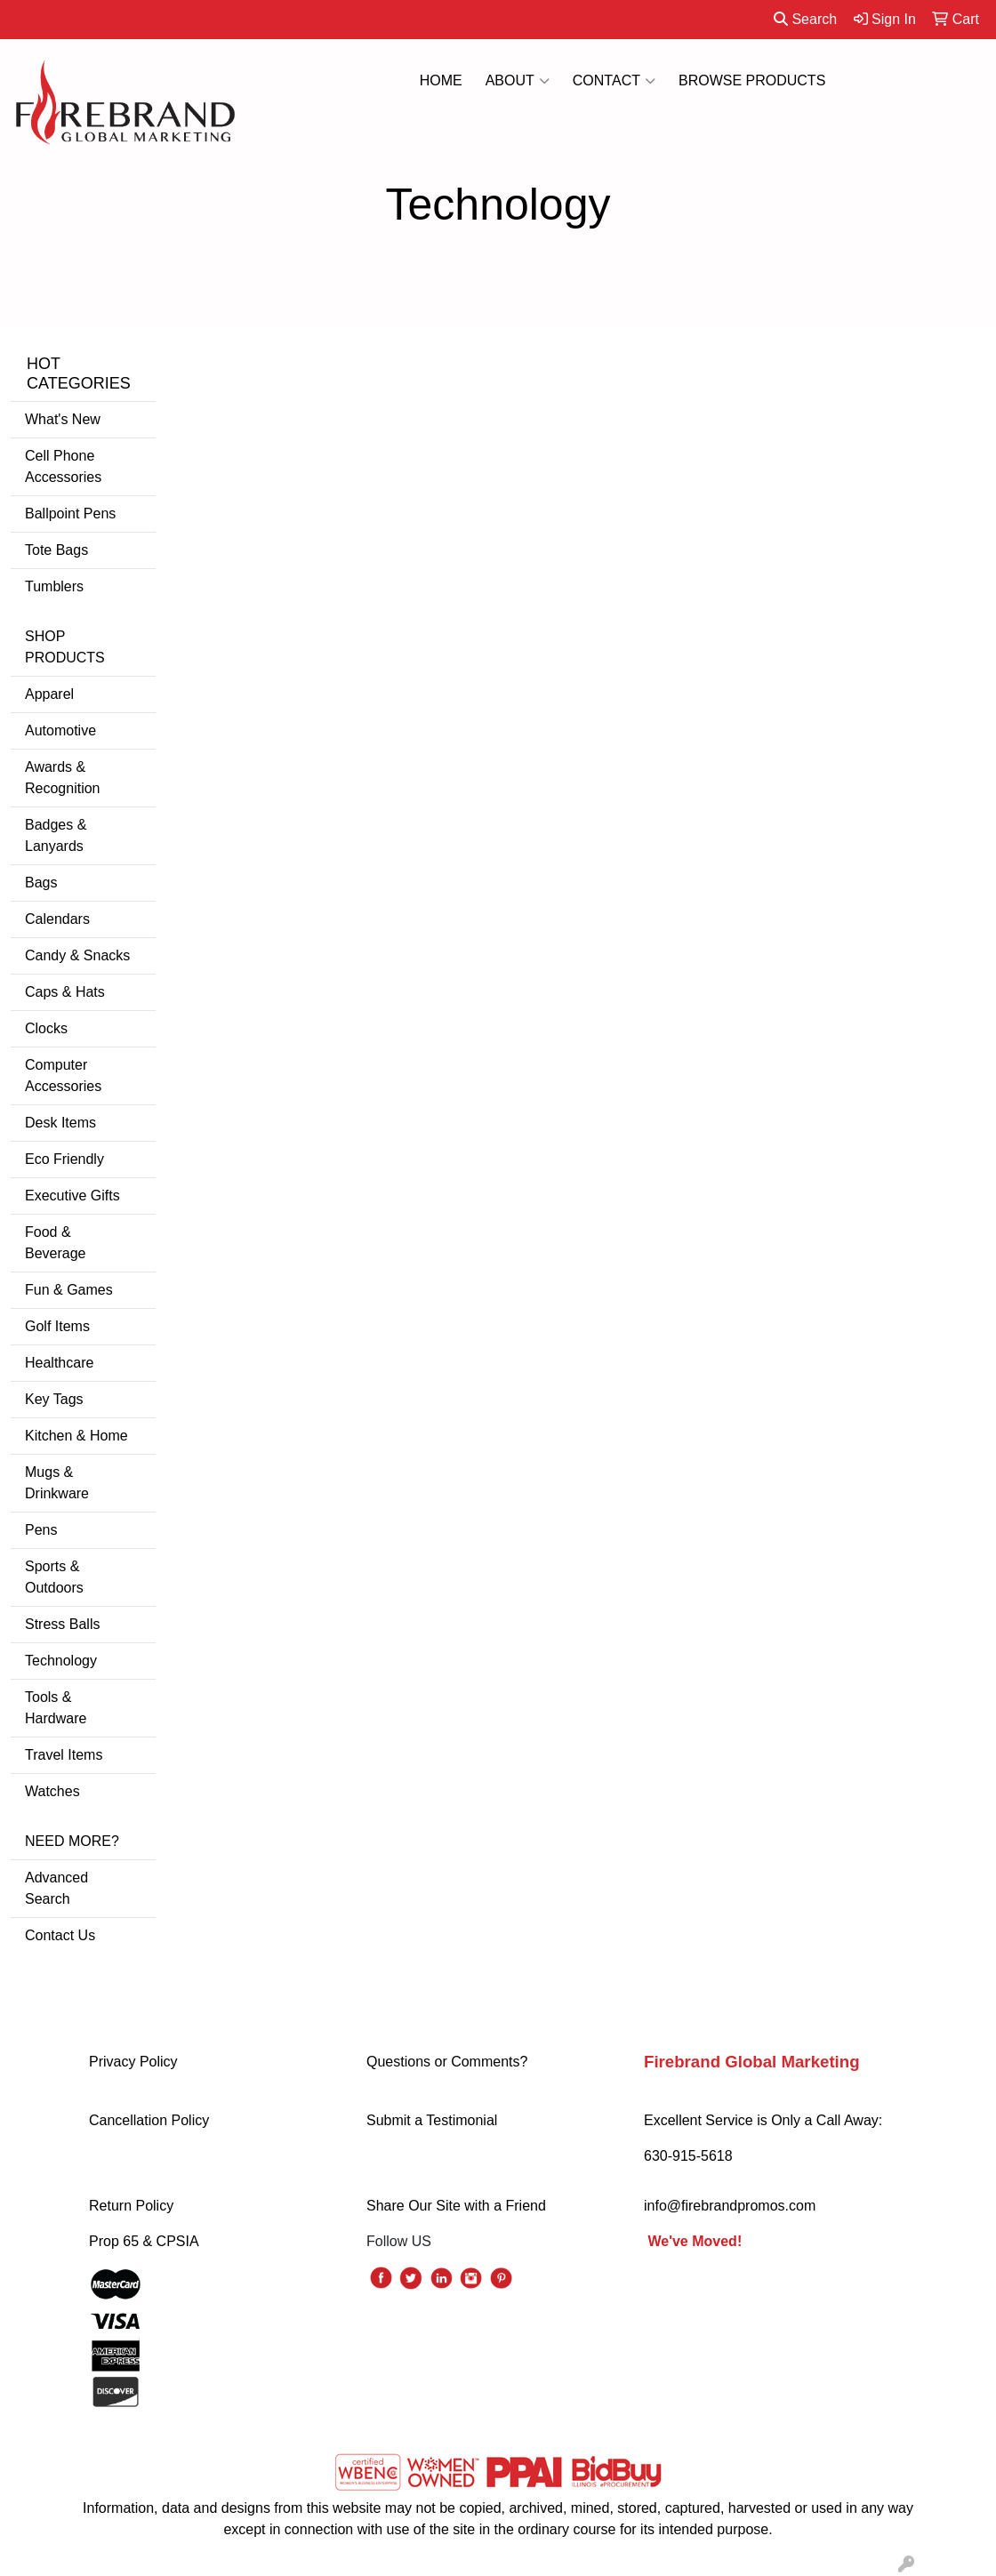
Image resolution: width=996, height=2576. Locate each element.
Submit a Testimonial (431, 2120)
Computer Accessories (63, 1075)
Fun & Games (69, 1289)
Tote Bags (56, 550)
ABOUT (518, 81)
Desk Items (60, 1122)
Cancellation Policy (149, 2120)
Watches (52, 1791)
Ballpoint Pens (70, 513)
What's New (62, 419)
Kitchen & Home (76, 1435)
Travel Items (63, 1754)
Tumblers (54, 586)
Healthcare (59, 1362)
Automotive (60, 730)
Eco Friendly (64, 1159)
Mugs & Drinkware (57, 1483)
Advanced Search (56, 1888)
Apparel (49, 694)
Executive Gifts (72, 1195)
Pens (41, 1529)
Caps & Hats (65, 991)
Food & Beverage (55, 1242)
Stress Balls (62, 1624)
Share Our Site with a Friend (456, 2205)
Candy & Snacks (77, 955)
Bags (41, 882)
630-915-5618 (688, 2155)
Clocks (46, 1028)
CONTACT (614, 81)
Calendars (57, 919)
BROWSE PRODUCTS (752, 80)
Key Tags (54, 1399)
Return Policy (131, 2205)
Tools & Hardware (55, 1707)
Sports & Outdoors (54, 1577)
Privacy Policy (133, 2061)
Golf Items (57, 1326)
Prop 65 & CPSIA (144, 2241)
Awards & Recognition (62, 777)
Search (805, 19)
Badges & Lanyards (55, 835)
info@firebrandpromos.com (729, 2205)
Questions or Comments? (446, 2061)
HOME (441, 80)
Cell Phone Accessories (63, 466)
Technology (61, 1660)
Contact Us (60, 1935)
